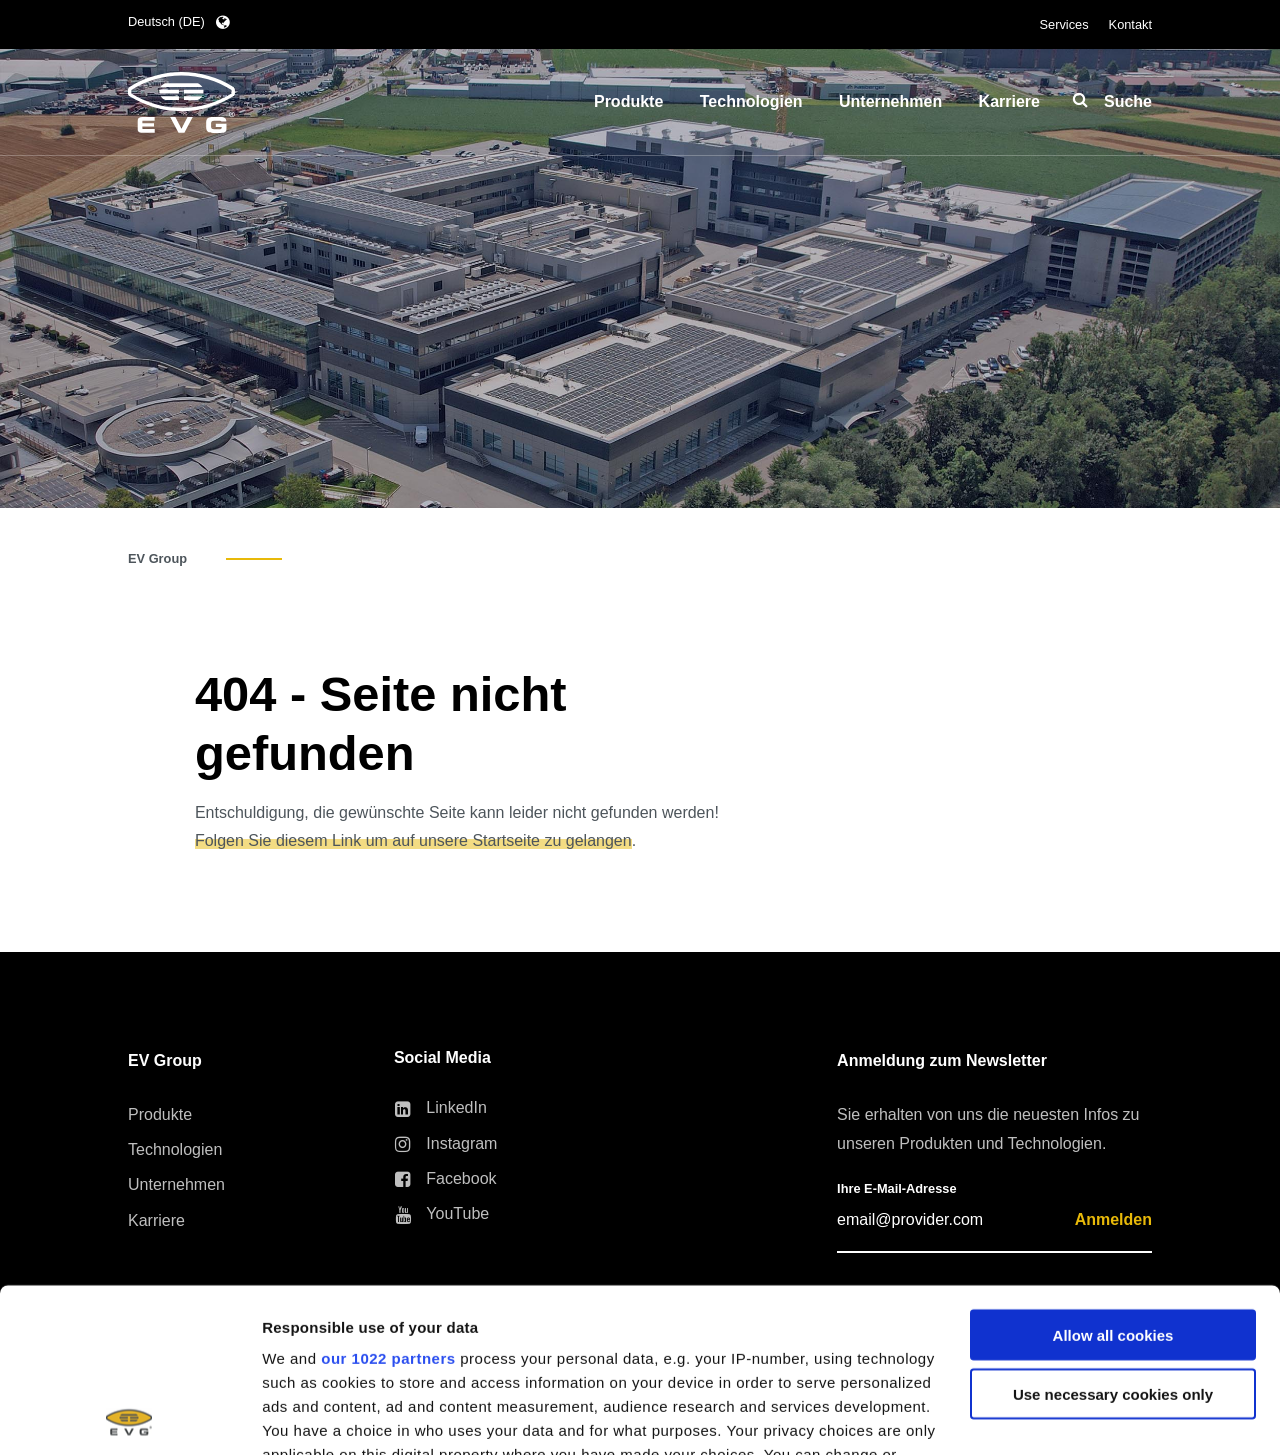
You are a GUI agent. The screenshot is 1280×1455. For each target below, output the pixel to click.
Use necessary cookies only (1113, 1230)
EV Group (157, 558)
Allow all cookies (1113, 1171)
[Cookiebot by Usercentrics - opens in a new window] (129, 1416)
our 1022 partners (388, 1194)
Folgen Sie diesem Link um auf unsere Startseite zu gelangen (413, 840)
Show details (308, 1415)
